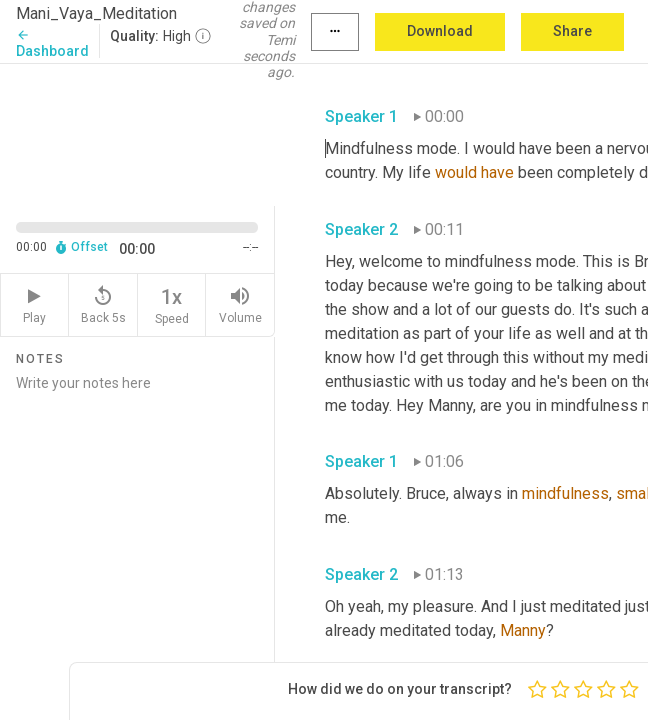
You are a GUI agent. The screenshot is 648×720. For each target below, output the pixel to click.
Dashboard (52, 43)
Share (572, 31)
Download (440, 31)
